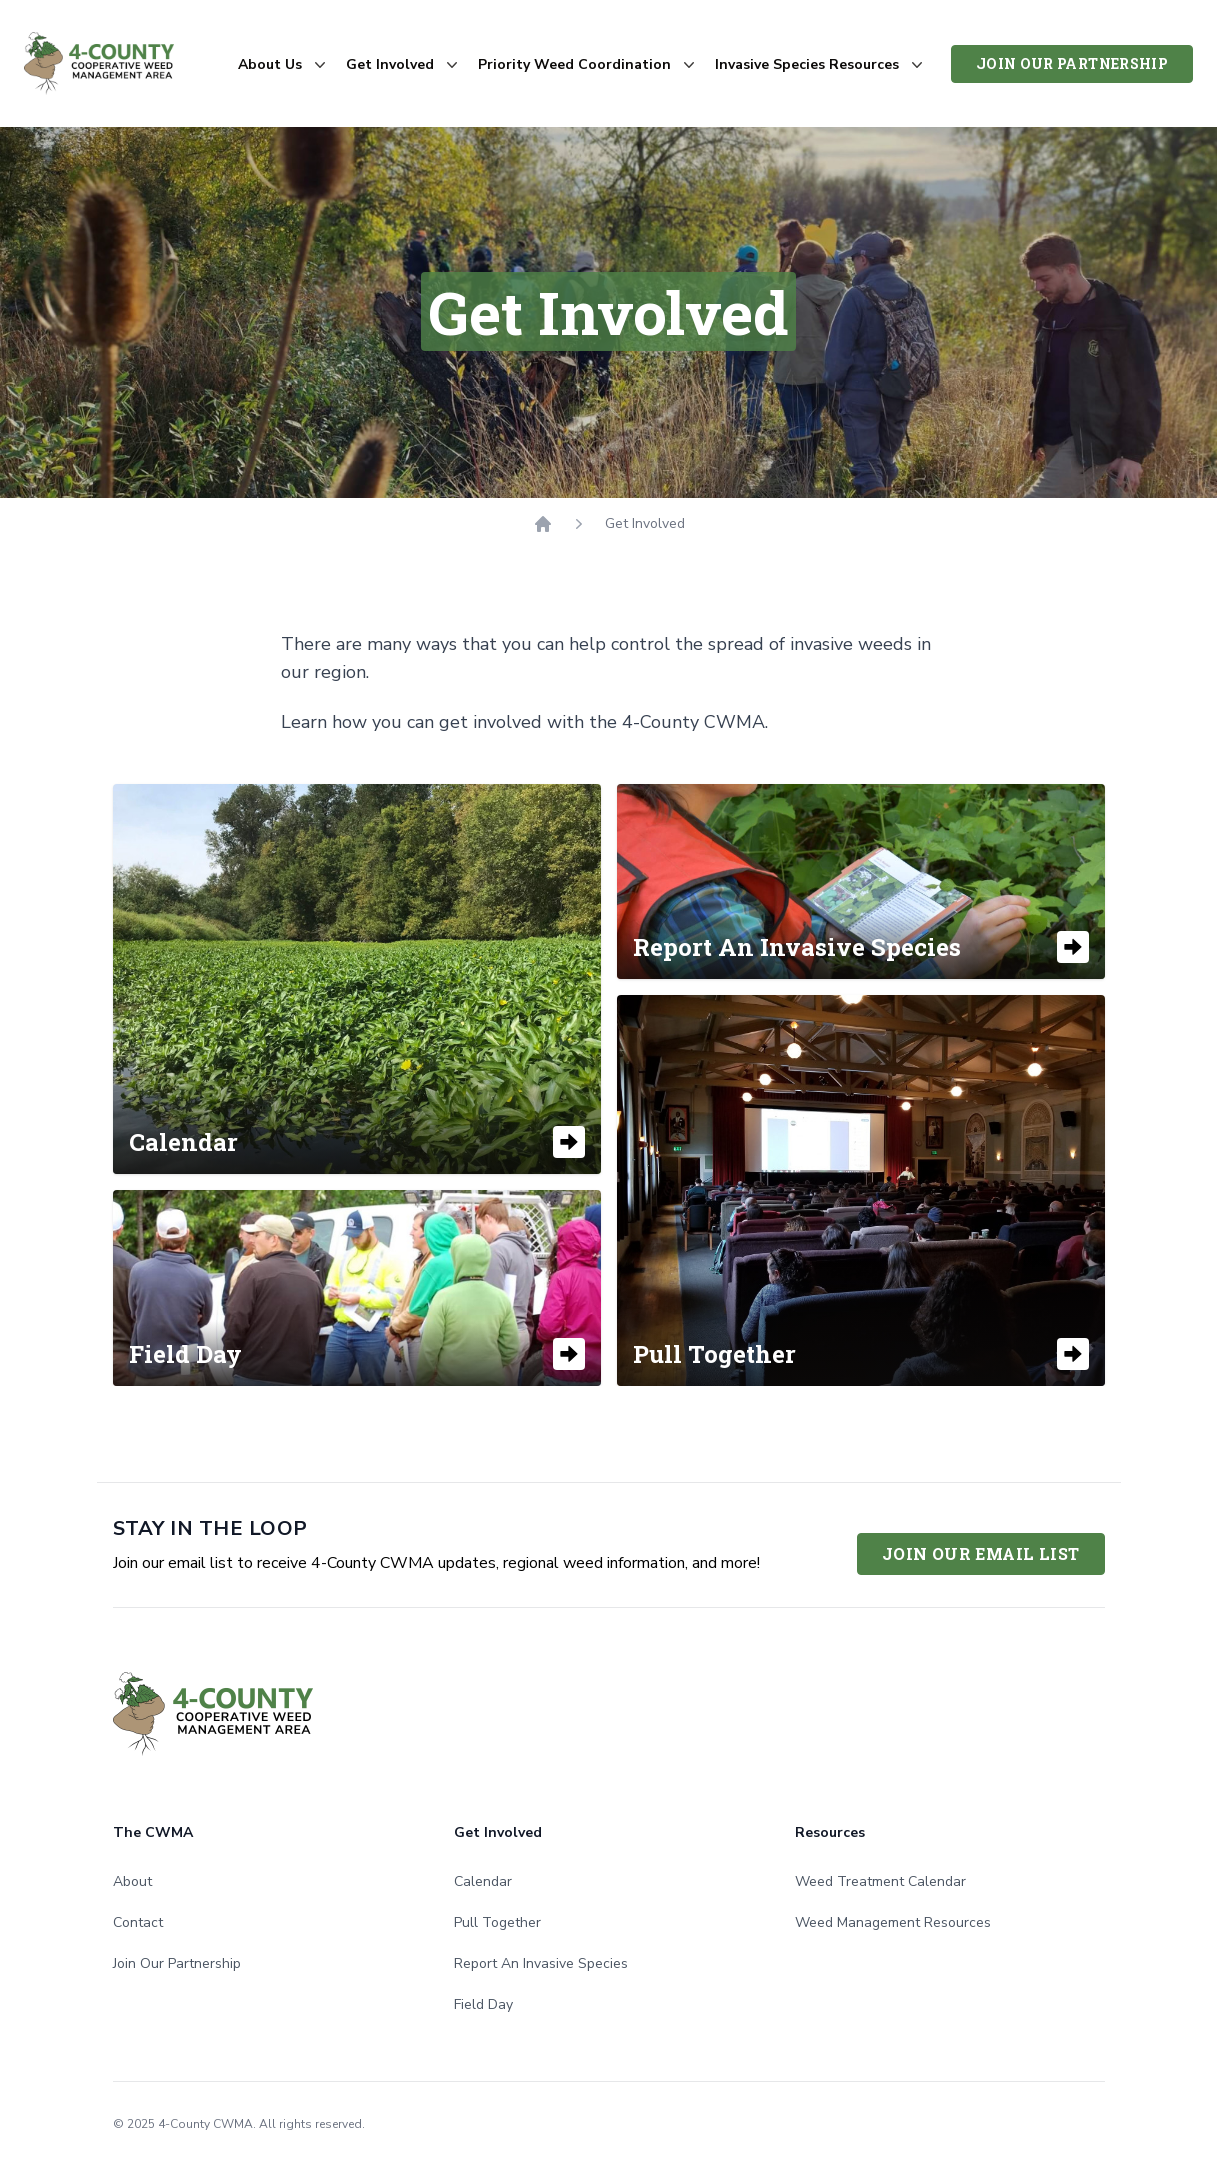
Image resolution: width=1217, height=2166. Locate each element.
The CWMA (153, 1832)
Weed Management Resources (893, 1922)
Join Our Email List (981, 1553)
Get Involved (498, 1832)
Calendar (483, 1881)
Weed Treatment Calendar (880, 1881)
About (132, 1881)
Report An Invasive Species (541, 1963)
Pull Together (497, 1922)
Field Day (483, 2004)
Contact (138, 1922)
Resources (830, 1832)
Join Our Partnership (1072, 63)
